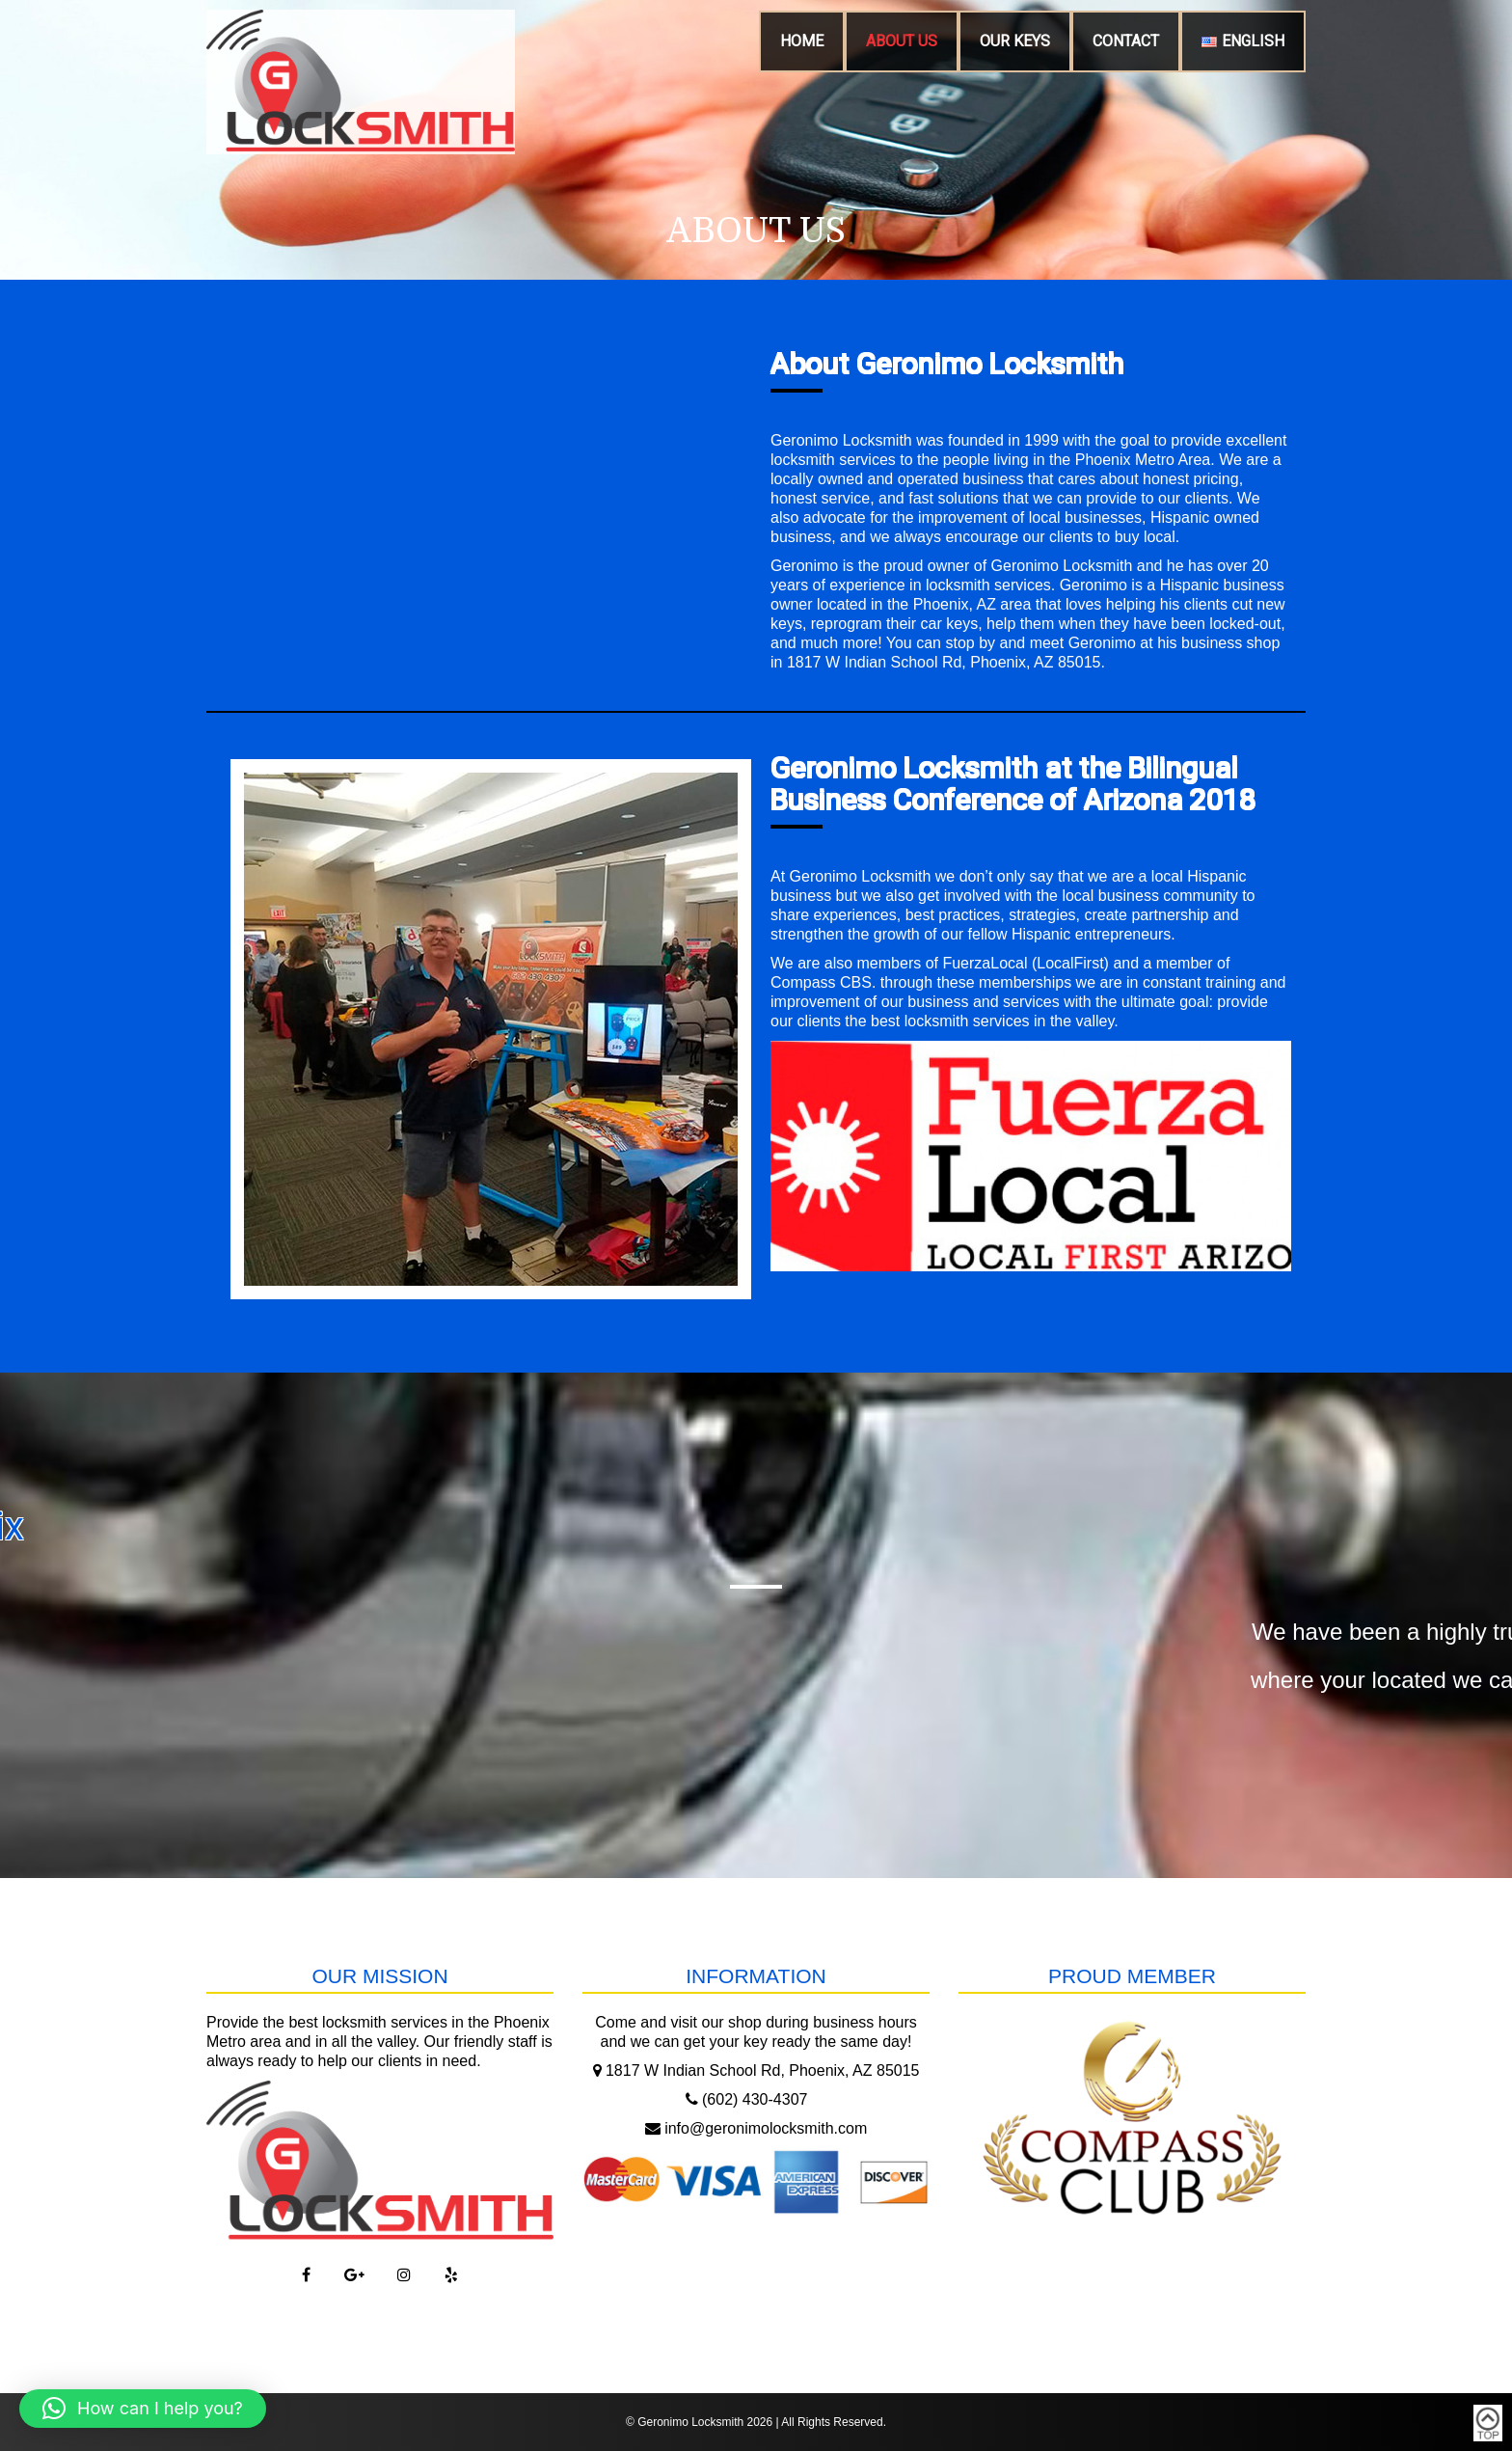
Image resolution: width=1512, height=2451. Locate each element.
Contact (1126, 41)
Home (802, 41)
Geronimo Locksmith (690, 2422)
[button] (142, 2408)
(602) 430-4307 (747, 2099)
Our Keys (1015, 41)
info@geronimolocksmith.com (756, 2128)
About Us (901, 41)
